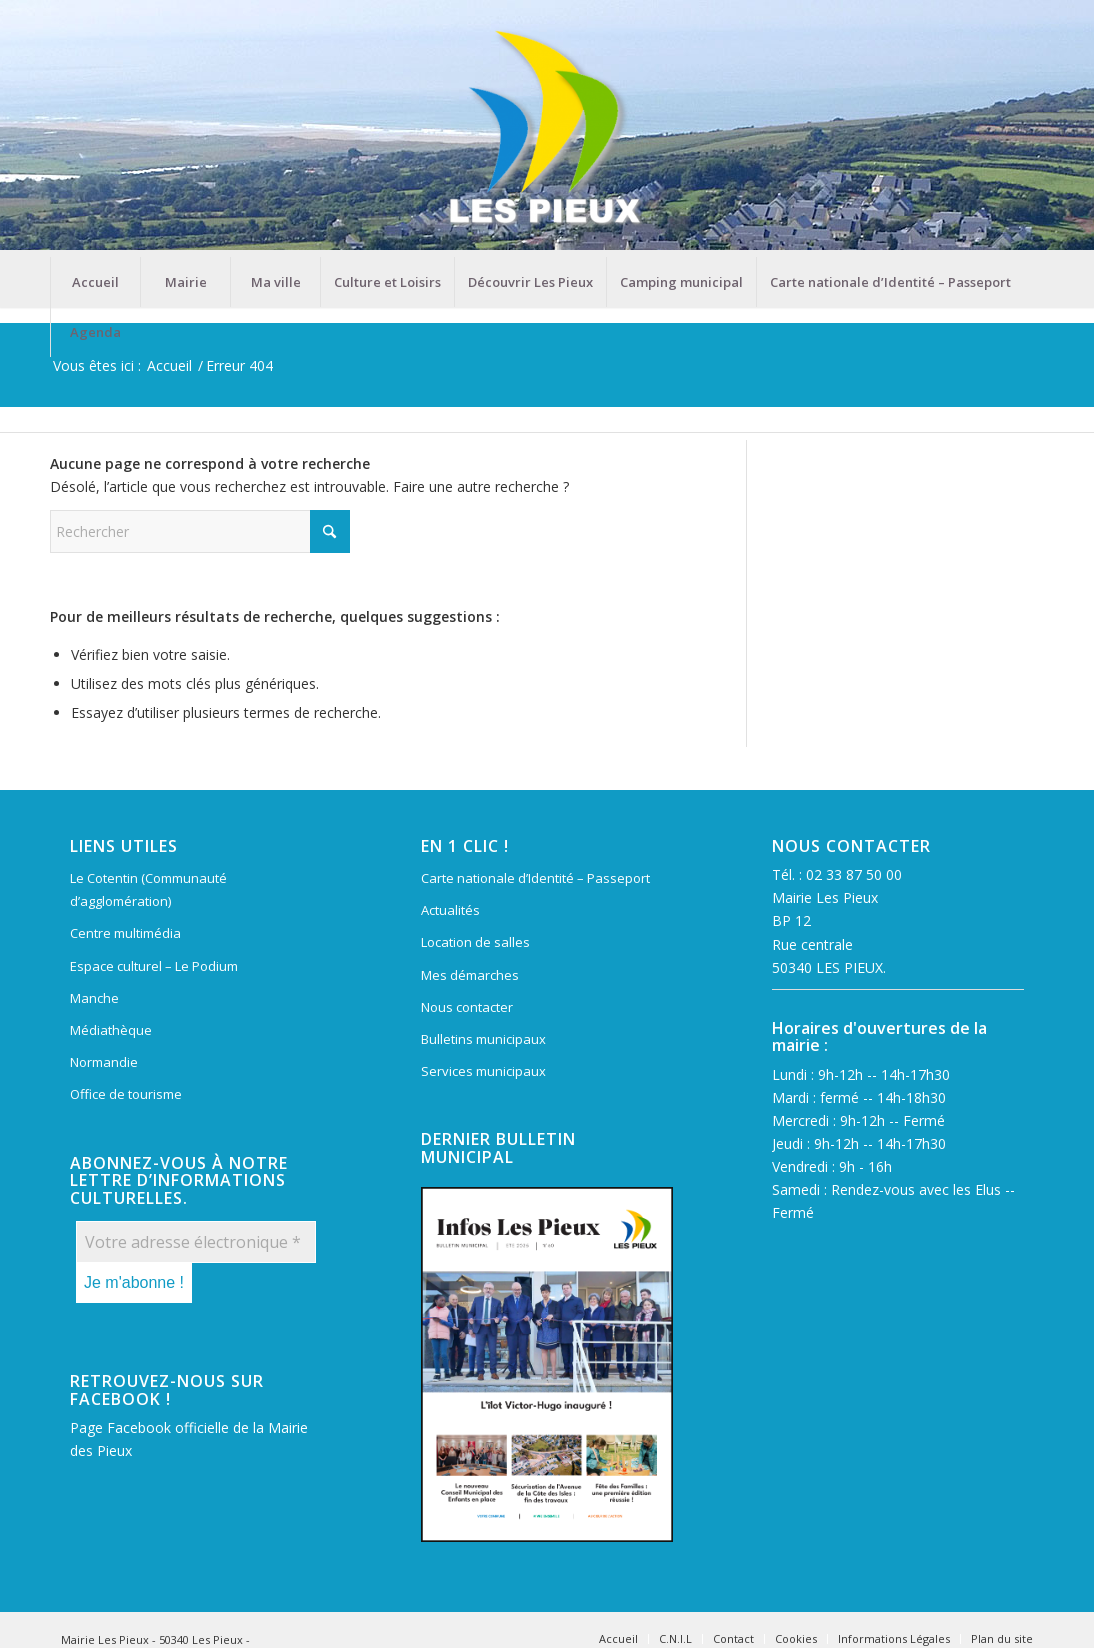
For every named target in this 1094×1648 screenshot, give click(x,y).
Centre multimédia (125, 933)
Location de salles (475, 942)
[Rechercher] (200, 531)
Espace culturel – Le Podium (154, 966)
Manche (94, 998)
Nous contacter (467, 1007)
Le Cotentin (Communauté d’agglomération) (148, 889)
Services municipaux (483, 1071)
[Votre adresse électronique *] (196, 1242)
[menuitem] (95, 282)
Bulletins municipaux (483, 1039)
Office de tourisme (126, 1094)
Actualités (450, 910)
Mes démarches (470, 975)
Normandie (104, 1062)
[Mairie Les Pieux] (547, 128)
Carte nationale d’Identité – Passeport (535, 878)
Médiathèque (111, 1030)
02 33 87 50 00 (854, 874)
